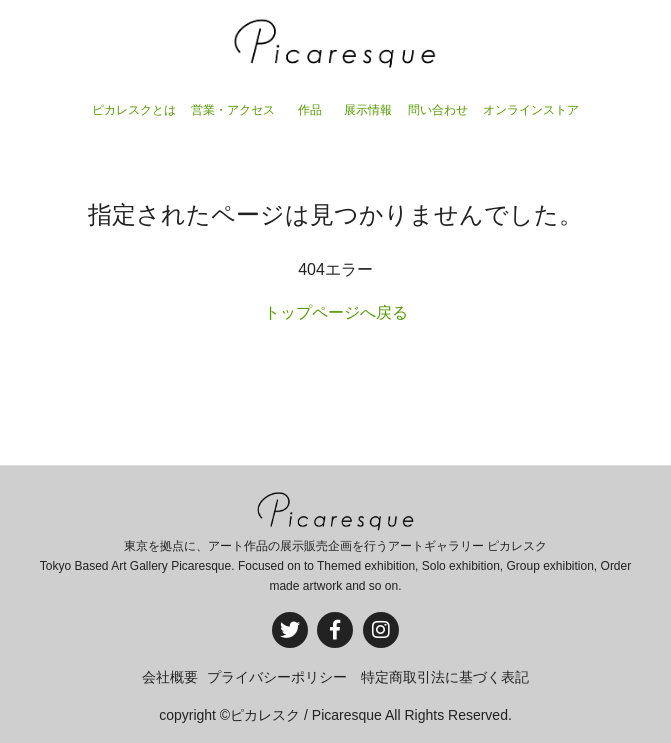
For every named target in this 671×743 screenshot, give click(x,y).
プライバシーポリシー (277, 677)
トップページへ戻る (336, 312)
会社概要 (170, 677)
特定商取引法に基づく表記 (445, 677)
